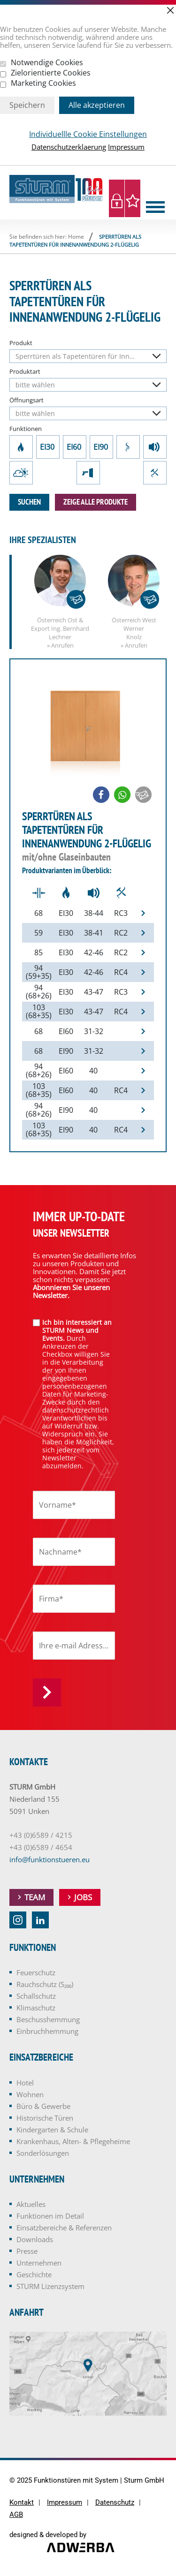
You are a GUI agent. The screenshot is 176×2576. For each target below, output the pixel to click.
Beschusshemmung (88, 472)
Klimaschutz (21, 472)
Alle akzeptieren (97, 105)
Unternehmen (38, 2262)
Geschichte (34, 2274)
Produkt (20, 343)
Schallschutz (155, 447)
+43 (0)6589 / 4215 (40, 1835)
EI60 (74, 447)
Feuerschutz (21, 447)
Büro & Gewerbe (43, 2106)
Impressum (126, 146)
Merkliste (133, 198)
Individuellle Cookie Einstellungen (88, 134)
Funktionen (25, 429)
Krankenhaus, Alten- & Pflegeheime (73, 2141)
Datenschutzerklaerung (68, 146)
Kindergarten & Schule (52, 2129)
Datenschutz (114, 2502)
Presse (27, 2251)
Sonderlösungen (42, 2153)
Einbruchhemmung (155, 472)
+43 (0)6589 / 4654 (40, 1847)
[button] (101, 794)
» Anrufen (60, 645)
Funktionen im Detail (50, 2216)
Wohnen (30, 2094)
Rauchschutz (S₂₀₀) (128, 447)
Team (34, 1897)
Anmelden (47, 1692)
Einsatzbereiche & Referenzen (64, 2227)
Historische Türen (44, 2118)
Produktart (24, 372)
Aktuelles (31, 2204)
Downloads (34, 2239)
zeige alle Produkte (95, 502)
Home (76, 237)
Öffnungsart (26, 400)
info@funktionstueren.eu (49, 1859)
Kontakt (21, 2502)
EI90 (101, 447)
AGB (16, 2514)
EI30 (48, 447)
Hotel (25, 2082)
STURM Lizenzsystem (50, 2286)
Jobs (83, 1897)
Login (117, 198)
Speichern (27, 105)
